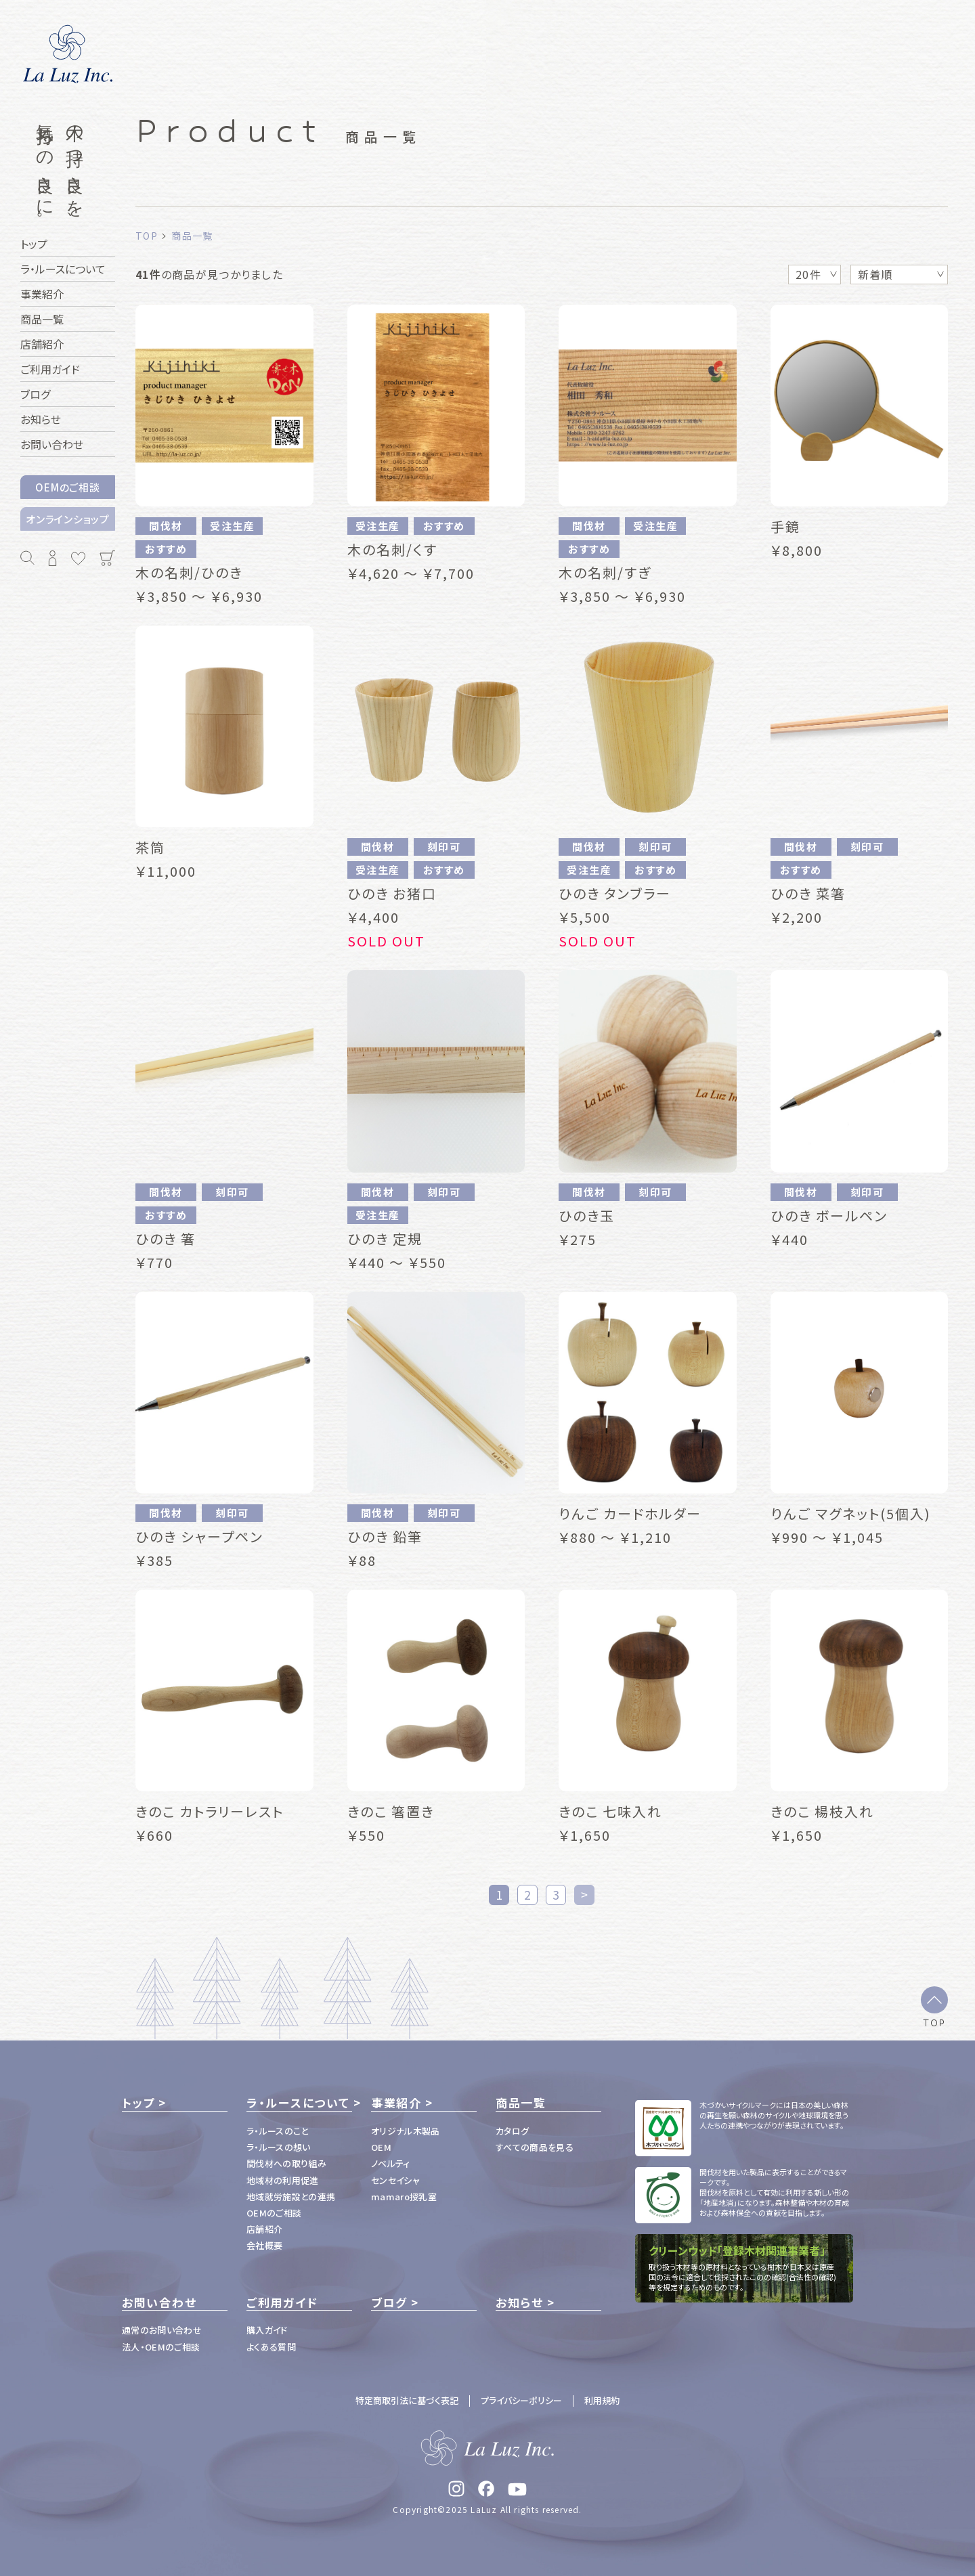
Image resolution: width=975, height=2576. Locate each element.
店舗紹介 (264, 2229)
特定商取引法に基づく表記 (406, 2400)
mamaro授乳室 (404, 2196)
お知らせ (520, 2302)
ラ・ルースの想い (278, 2147)
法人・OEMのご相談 (161, 2346)
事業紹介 (396, 2103)
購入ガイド (267, 2329)
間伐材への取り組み (286, 2163)
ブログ (389, 2302)
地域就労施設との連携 (290, 2196)
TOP (934, 2022)
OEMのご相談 (67, 487)
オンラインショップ (68, 519)
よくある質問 (271, 2346)
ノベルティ (390, 2163)
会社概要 (264, 2245)
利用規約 (602, 2400)
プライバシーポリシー (521, 2400)
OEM (381, 2147)
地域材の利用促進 (282, 2180)
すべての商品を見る (534, 2147)
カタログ (512, 2130)
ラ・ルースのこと (277, 2130)
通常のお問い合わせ (162, 2329)
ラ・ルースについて (297, 2103)
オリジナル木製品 (405, 2130)
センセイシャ (395, 2180)
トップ (138, 2103)
